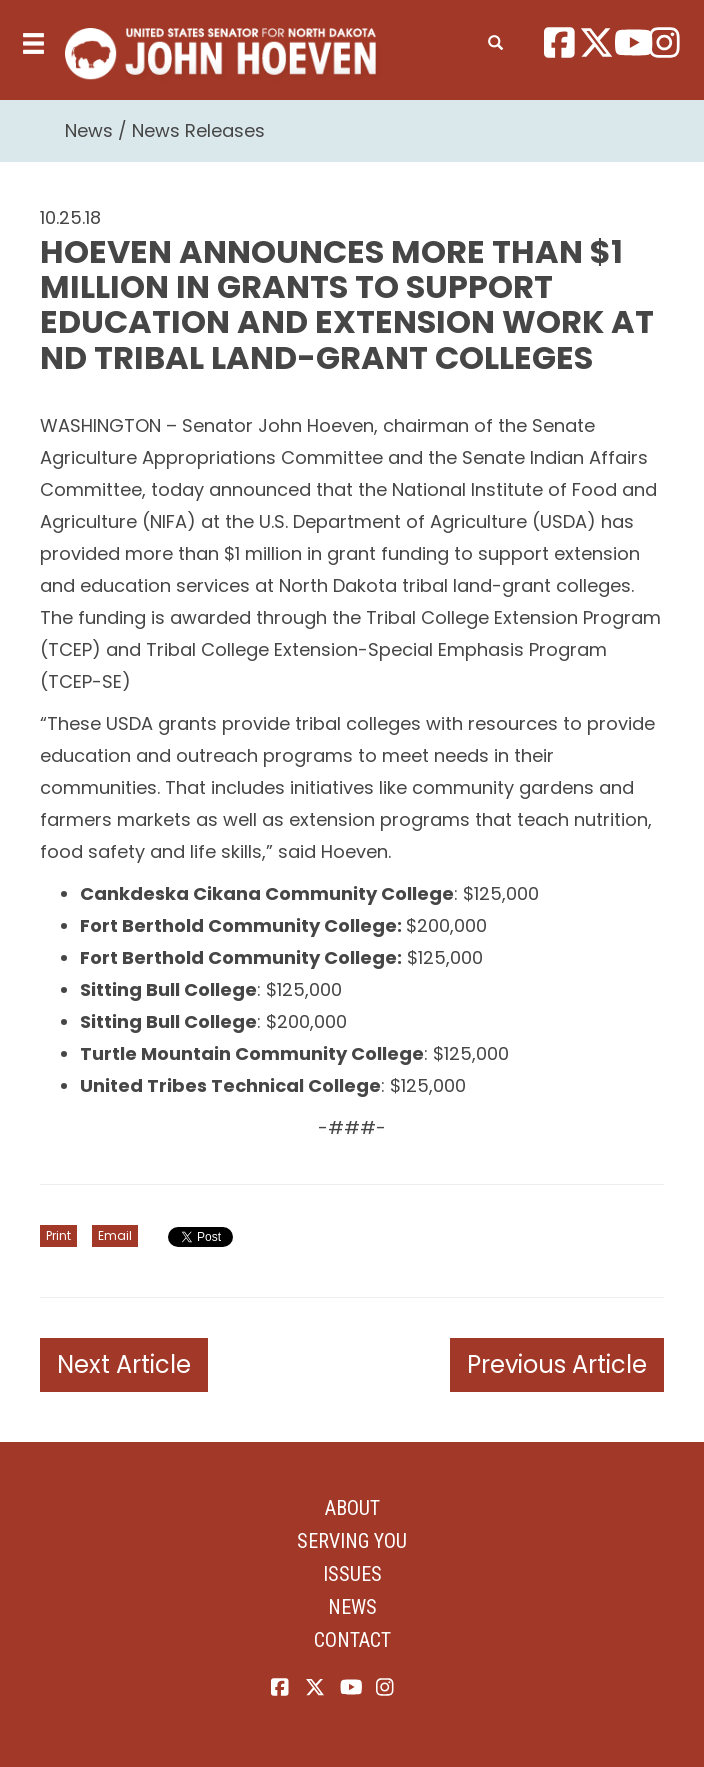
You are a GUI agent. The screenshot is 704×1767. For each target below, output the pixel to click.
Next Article (124, 1364)
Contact (352, 1640)
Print (58, 1235)
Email (115, 1235)
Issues (352, 1574)
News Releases (198, 130)
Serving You (352, 1541)
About (352, 1508)
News (89, 130)
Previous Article (557, 1364)
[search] (495, 39)
